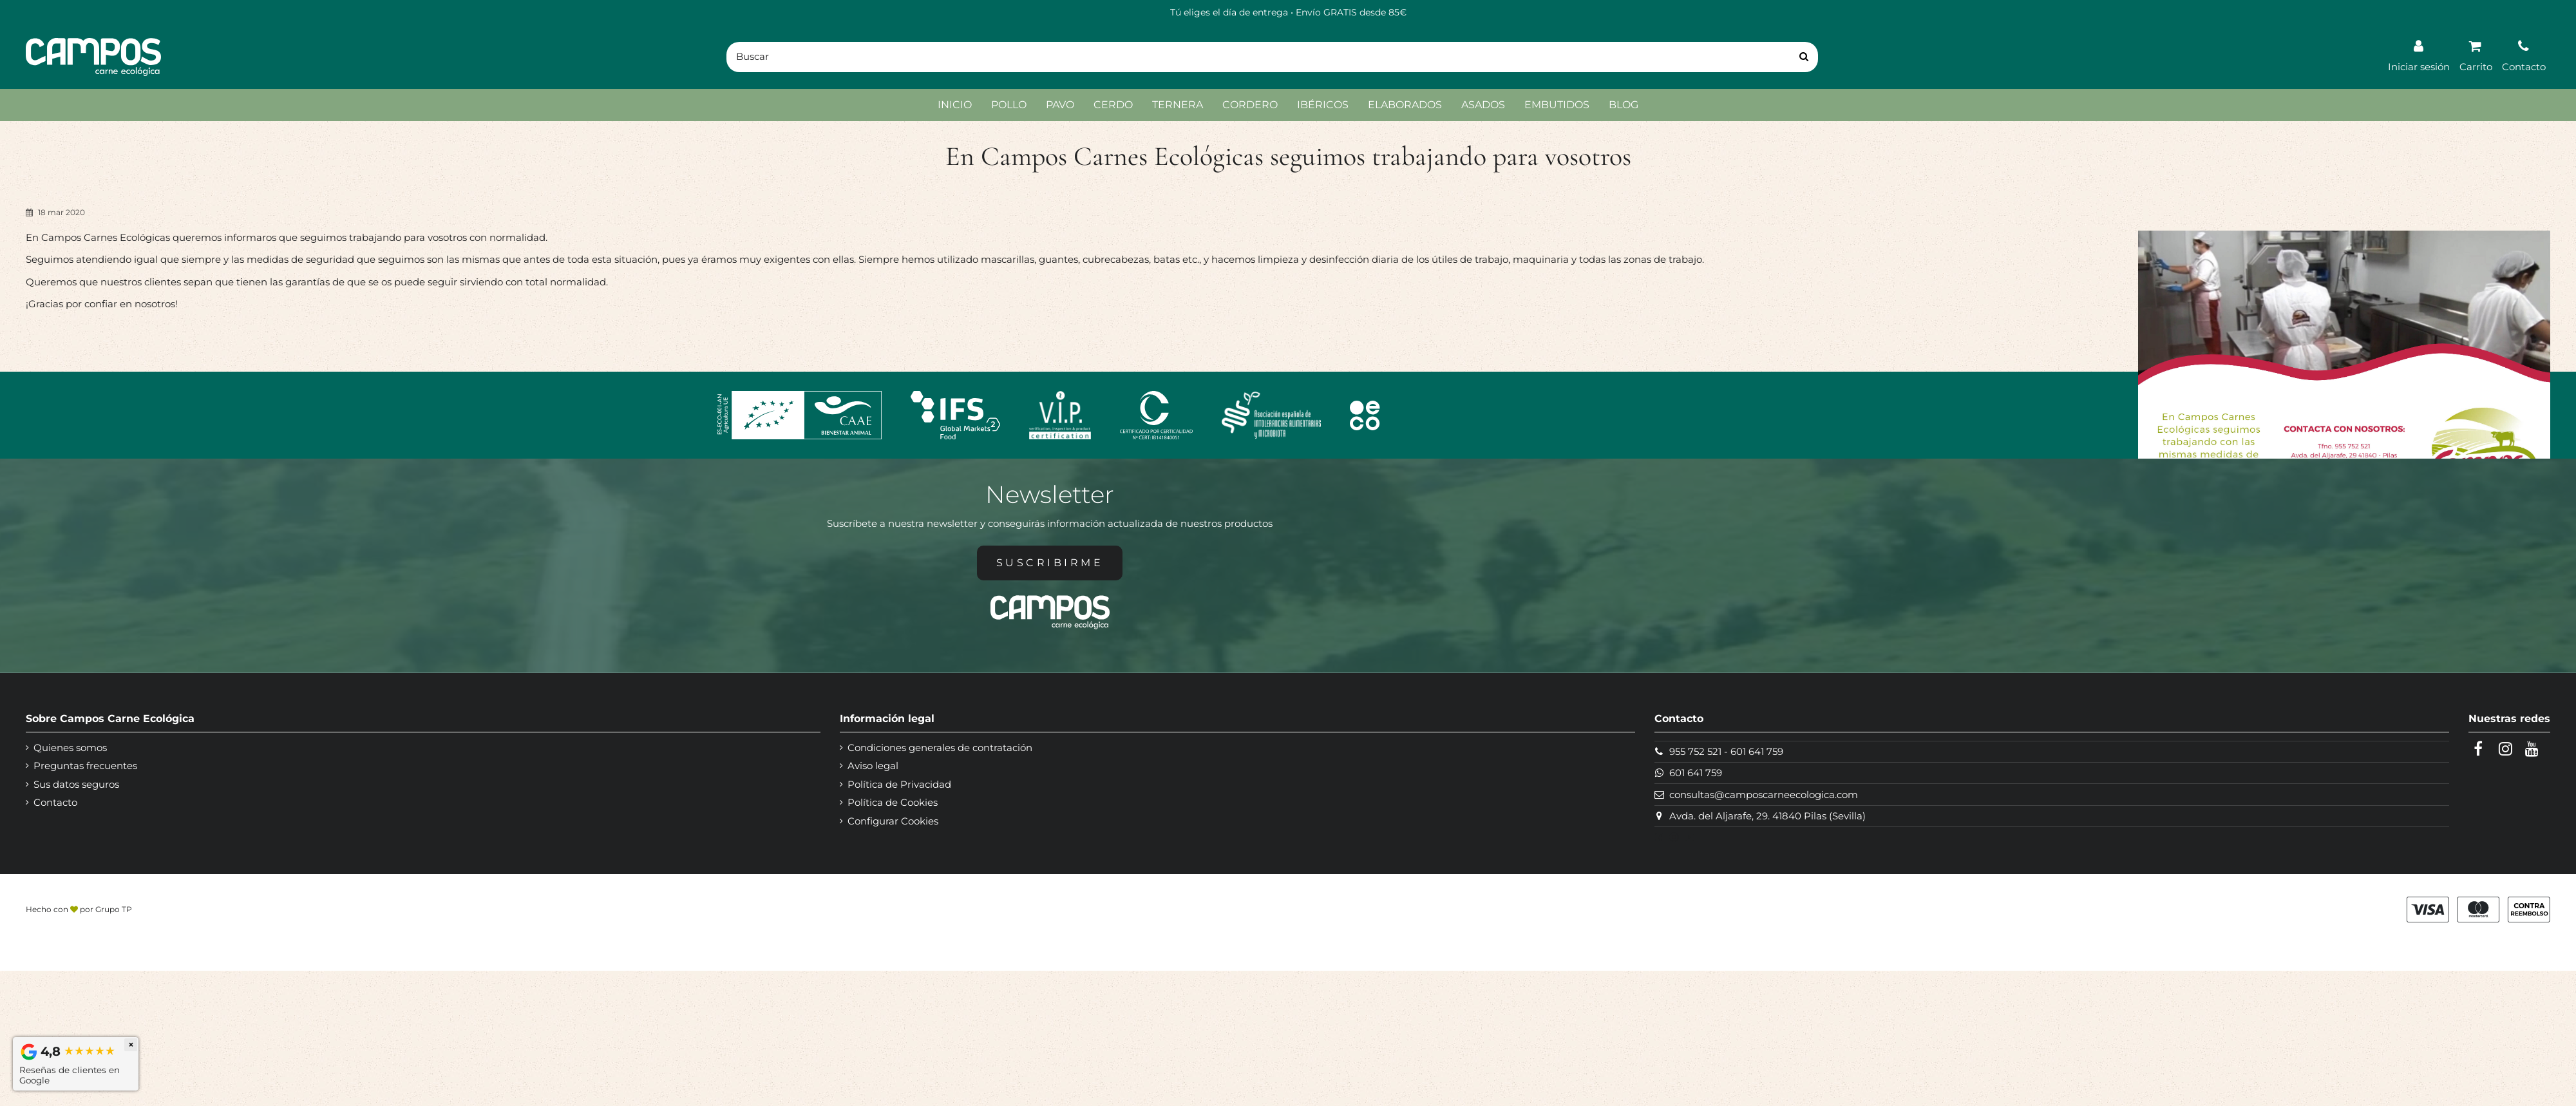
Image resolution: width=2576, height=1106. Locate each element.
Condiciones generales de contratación (940, 747)
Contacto (55, 802)
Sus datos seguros (76, 784)
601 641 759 (1756, 751)
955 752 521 (1695, 751)
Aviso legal (873, 765)
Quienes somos (70, 747)
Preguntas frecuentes (85, 765)
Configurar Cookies (893, 821)
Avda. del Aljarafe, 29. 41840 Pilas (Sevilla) (1767, 816)
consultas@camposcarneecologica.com (1763, 794)
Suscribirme (1050, 563)
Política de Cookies (893, 802)
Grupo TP (113, 909)
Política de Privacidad (899, 784)
